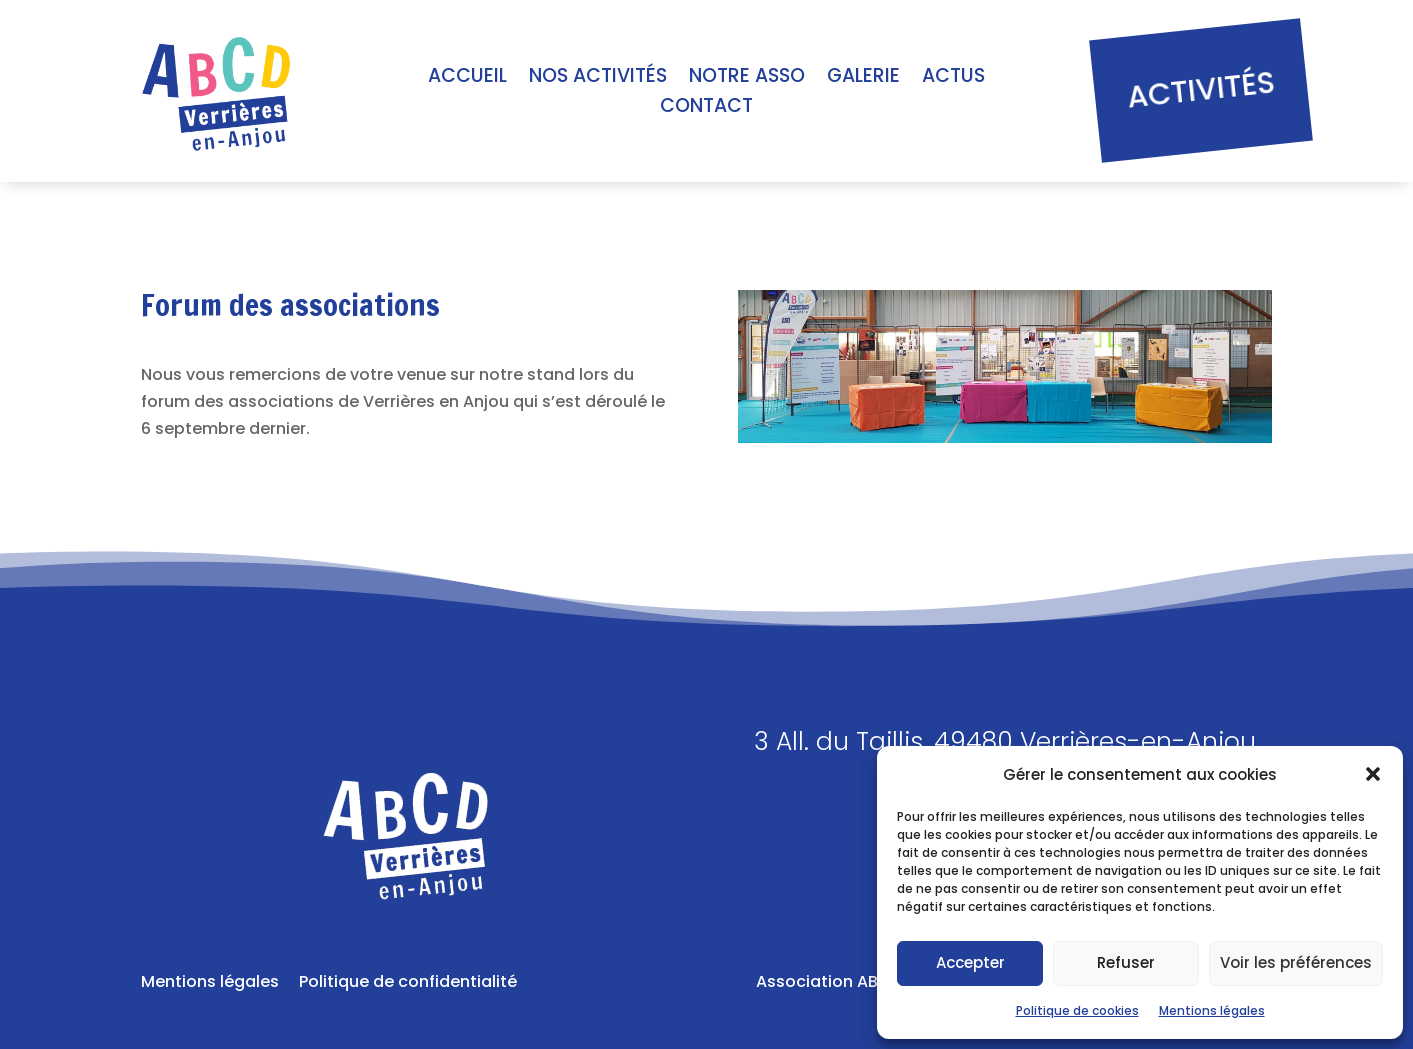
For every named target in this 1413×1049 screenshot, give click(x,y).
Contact (706, 109)
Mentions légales (1212, 1010)
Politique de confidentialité (408, 981)
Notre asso (747, 79)
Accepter (970, 962)
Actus (953, 79)
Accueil (467, 79)
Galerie (863, 79)
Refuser (1126, 962)
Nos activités (598, 79)
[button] (1373, 774)
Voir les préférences (1296, 962)
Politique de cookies (1077, 1010)
